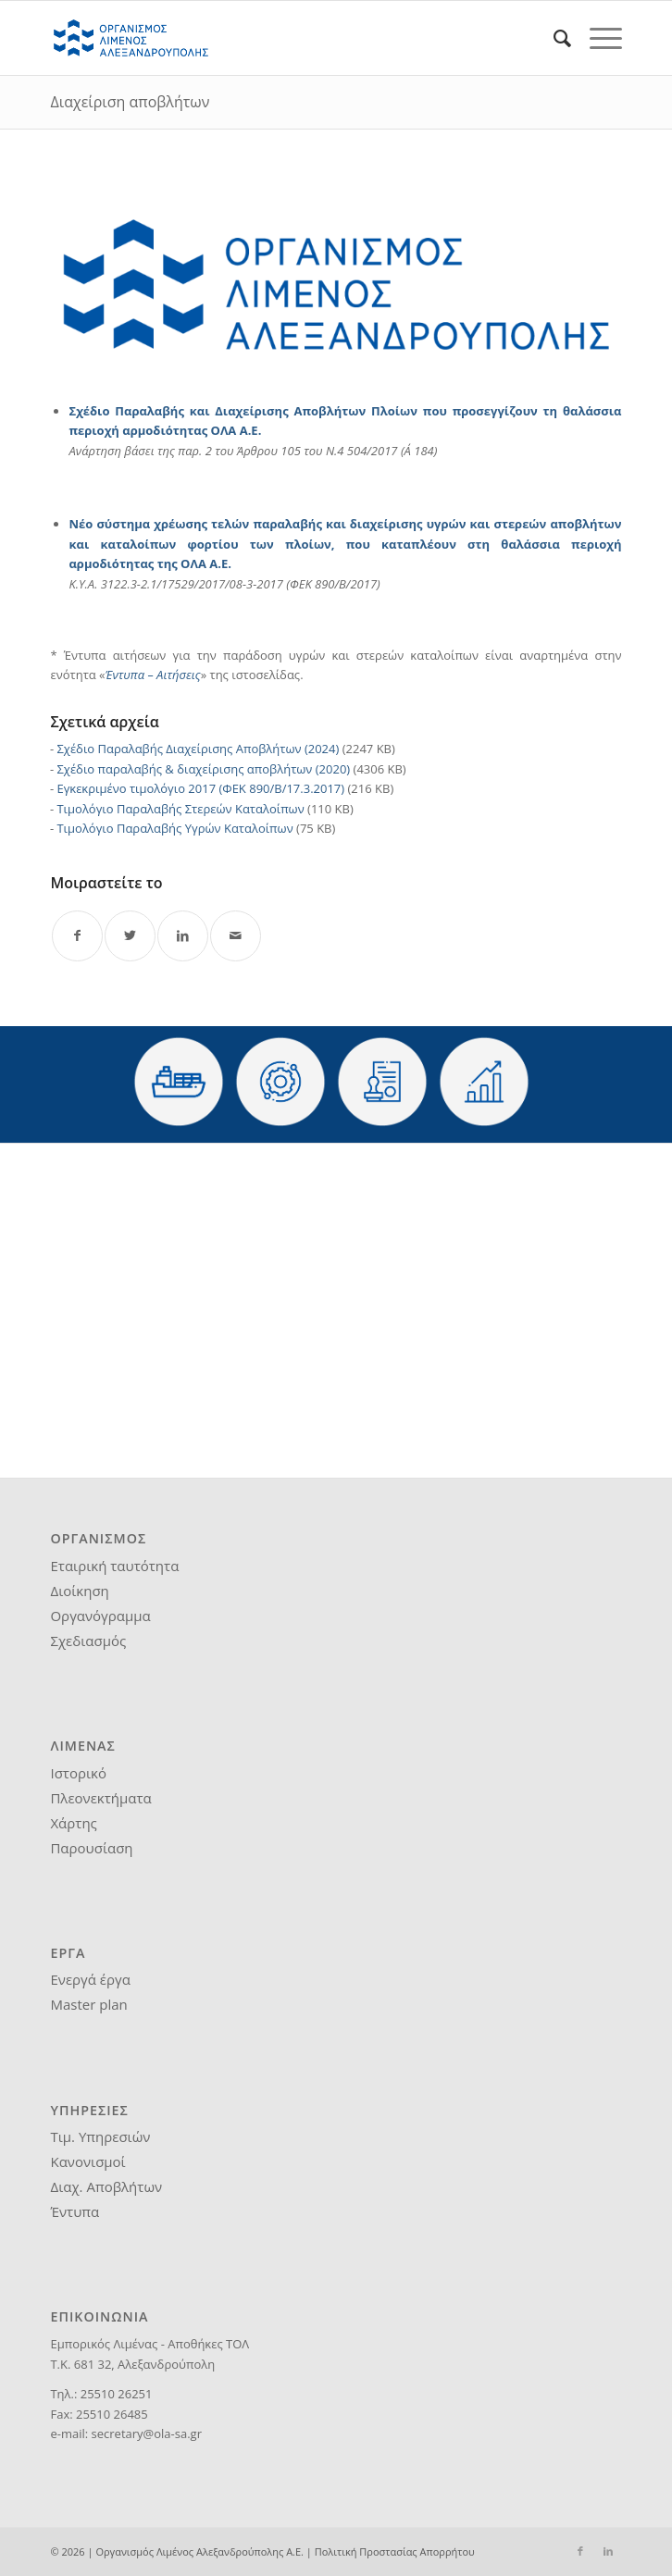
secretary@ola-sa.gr (147, 2433)
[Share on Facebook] (77, 935)
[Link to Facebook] (580, 2551)
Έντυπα (74, 2211)
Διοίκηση (79, 1590)
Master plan (88, 2004)
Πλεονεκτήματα (100, 1798)
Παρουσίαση (91, 1848)
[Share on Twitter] (130, 935)
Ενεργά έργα (90, 1979)
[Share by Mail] (235, 935)
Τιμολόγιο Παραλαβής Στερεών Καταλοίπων (180, 808)
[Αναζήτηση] (553, 38)
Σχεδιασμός (88, 1640)
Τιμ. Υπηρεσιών (100, 2136)
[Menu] (596, 38)
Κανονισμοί (87, 2161)
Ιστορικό (78, 1773)
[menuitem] (553, 38)
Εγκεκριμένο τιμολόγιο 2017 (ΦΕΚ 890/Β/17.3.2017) (200, 788)
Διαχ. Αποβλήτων (106, 2186)
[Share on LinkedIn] (182, 935)
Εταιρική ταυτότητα (114, 1565)
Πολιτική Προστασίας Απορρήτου (395, 2551)
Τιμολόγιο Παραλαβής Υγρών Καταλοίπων (174, 828)
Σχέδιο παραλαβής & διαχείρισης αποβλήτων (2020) (203, 769)
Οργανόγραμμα (100, 1615)
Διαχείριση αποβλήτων (129, 102)
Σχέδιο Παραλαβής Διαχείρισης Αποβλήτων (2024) (197, 748)
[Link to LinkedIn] (608, 2551)
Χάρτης (73, 1823)
